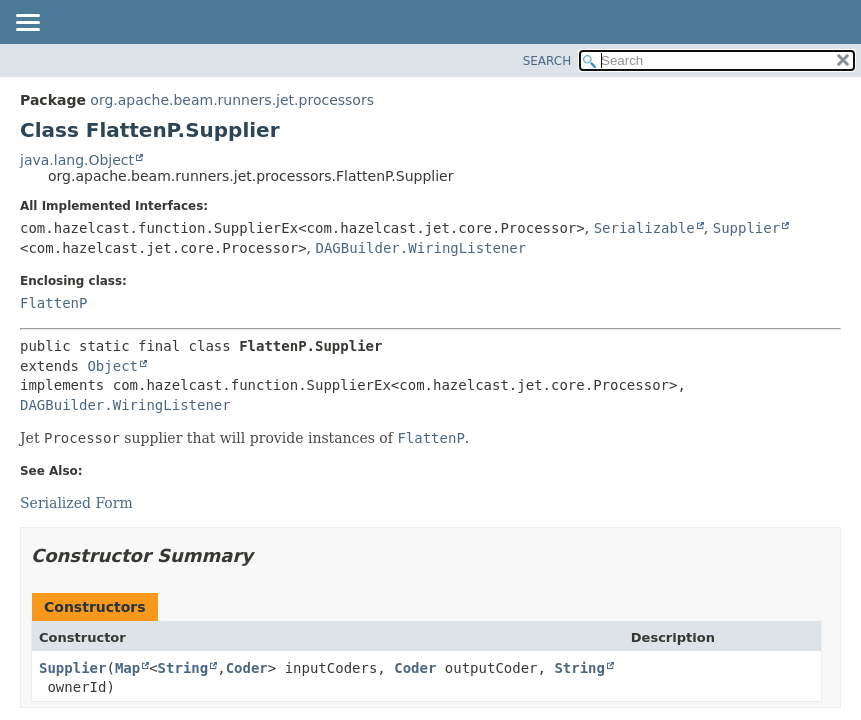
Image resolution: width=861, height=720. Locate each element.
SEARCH (547, 61)
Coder (247, 668)
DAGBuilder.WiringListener (420, 248)
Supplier (746, 228)
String (183, 668)
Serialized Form (76, 503)
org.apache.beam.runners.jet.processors (232, 100)
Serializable (644, 228)
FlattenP (53, 303)
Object (112, 366)
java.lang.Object (77, 160)
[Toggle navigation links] (27, 24)
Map (127, 668)
